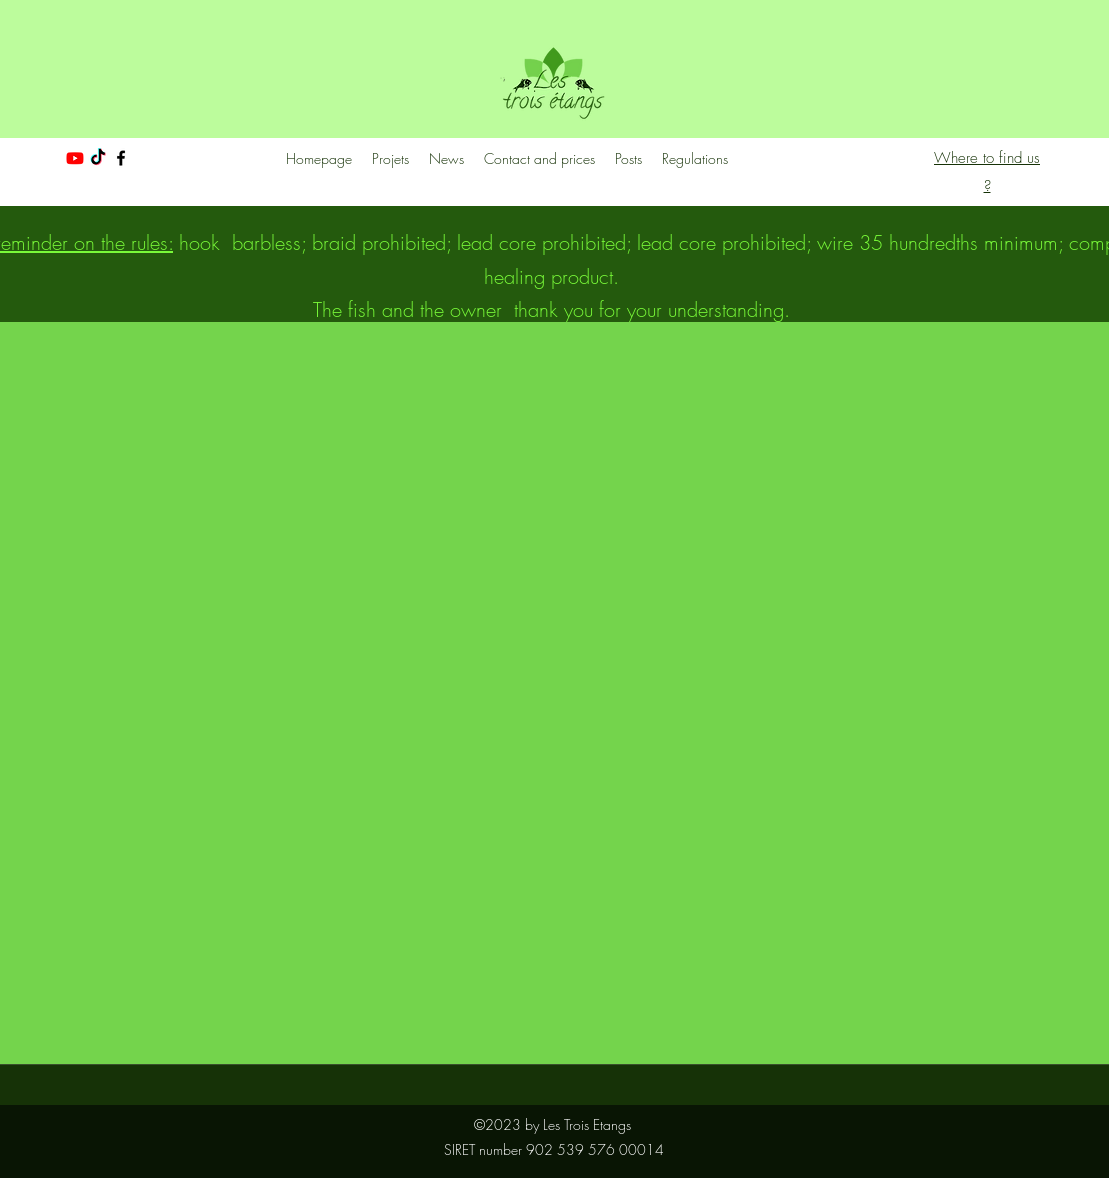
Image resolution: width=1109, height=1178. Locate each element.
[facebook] (121, 158)
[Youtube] (75, 158)
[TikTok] (98, 158)
